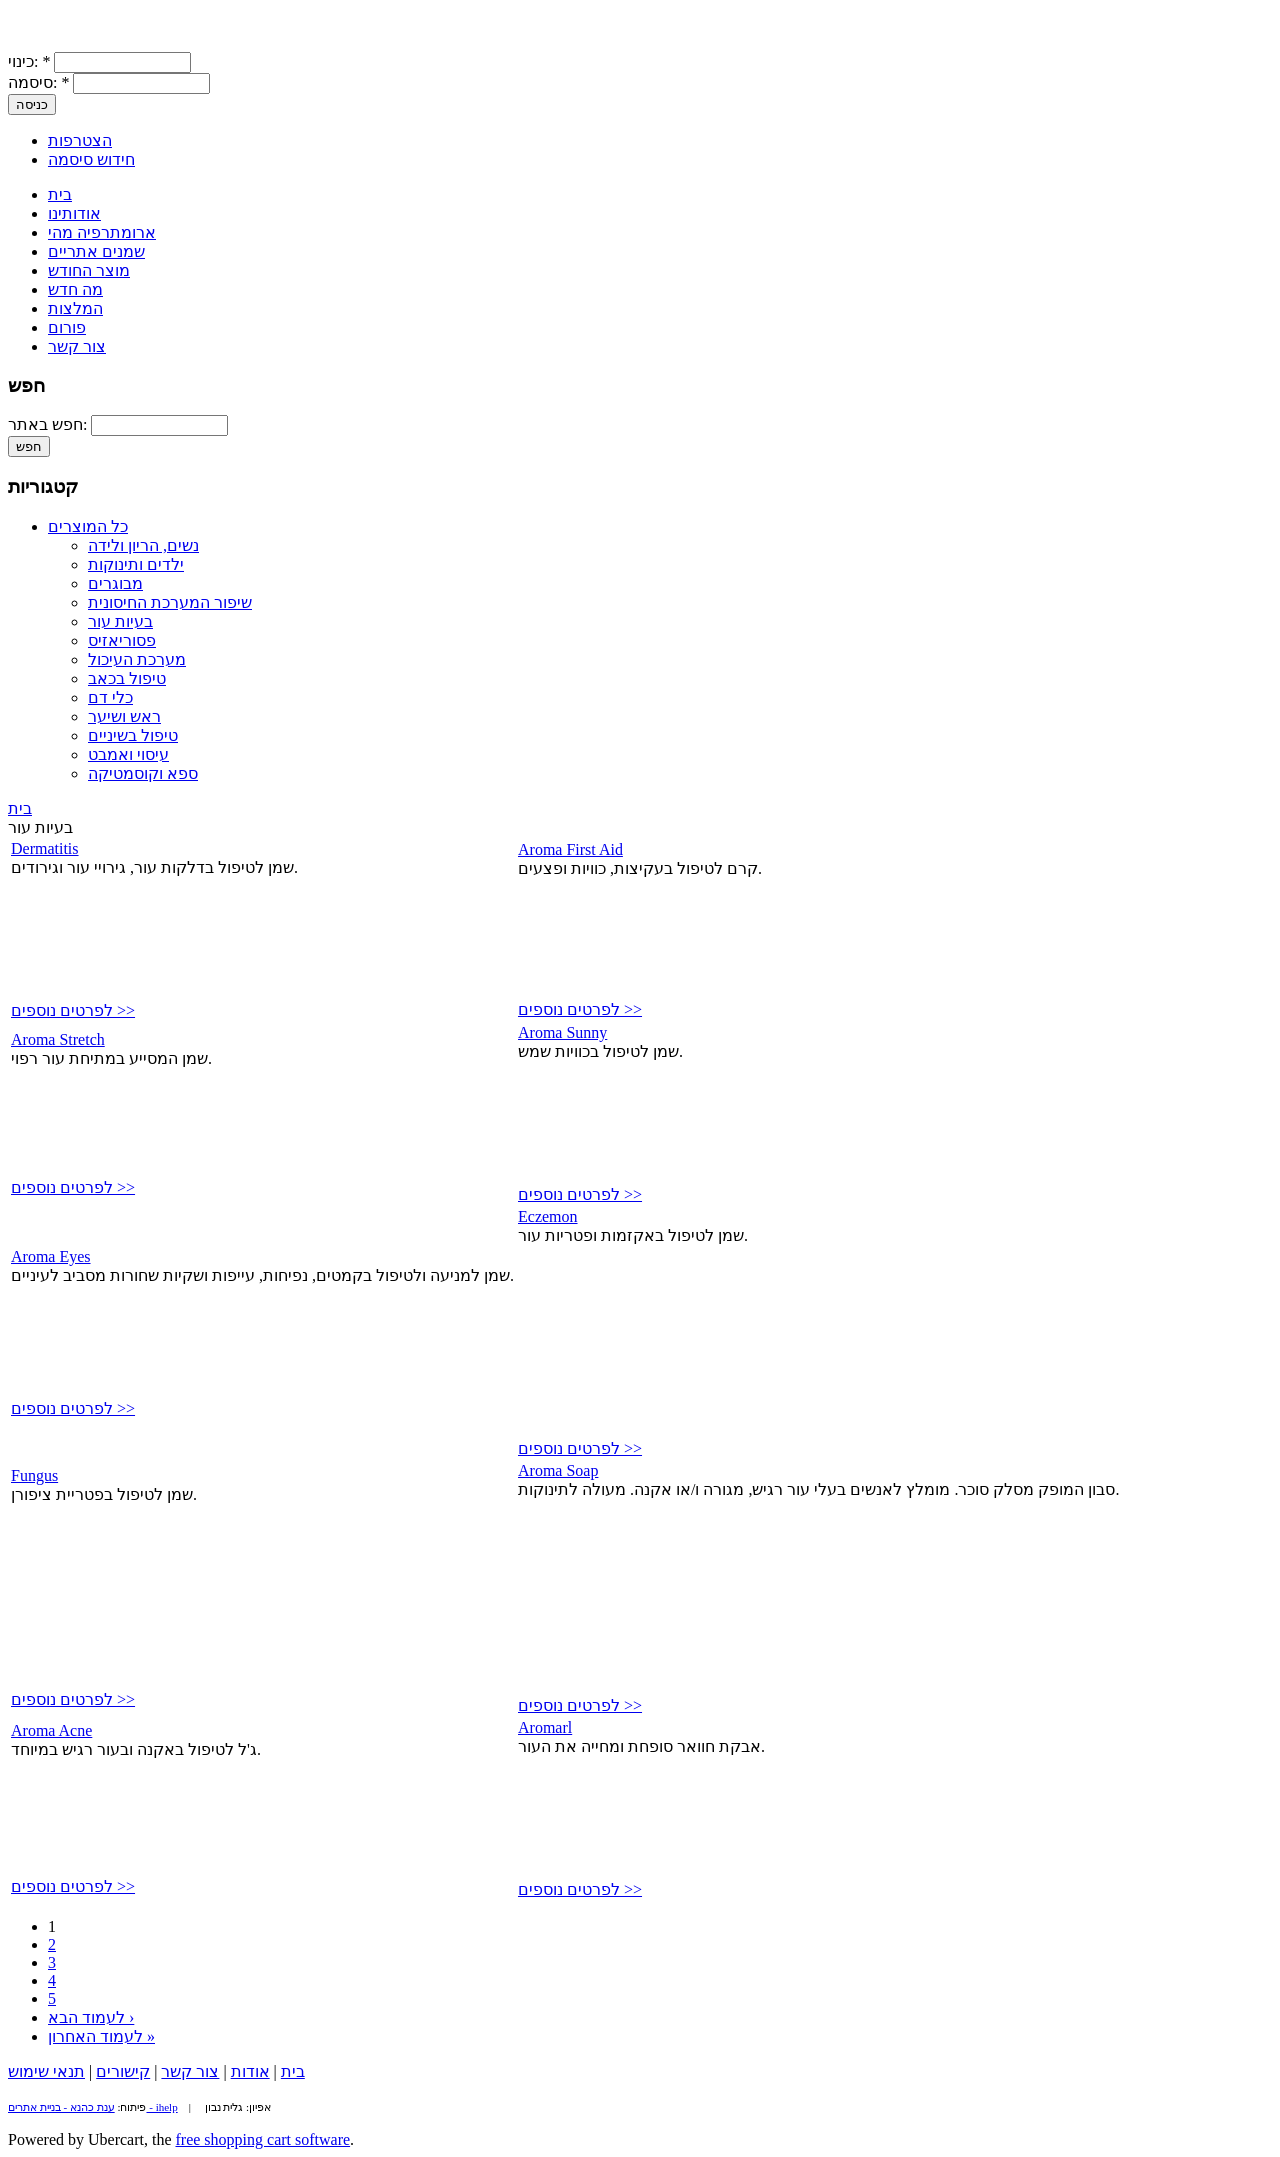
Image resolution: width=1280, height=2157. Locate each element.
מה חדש (75, 289)
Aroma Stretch (58, 1039)
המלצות (75, 308)
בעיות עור (120, 621)
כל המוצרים (88, 526)
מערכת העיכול (137, 659)
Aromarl (545, 1727)
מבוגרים (115, 583)
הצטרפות (80, 140)
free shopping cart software (263, 2139)
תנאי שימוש (46, 2071)
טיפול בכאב (127, 678)
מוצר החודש (89, 270)
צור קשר (77, 346)
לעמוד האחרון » (101, 2036)
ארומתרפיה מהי (102, 232)
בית (60, 194)
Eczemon (548, 1216)
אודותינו (74, 213)
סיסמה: (38, 82)
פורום (67, 327)
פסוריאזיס (122, 640)
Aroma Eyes (51, 1256)
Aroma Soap (558, 1470)
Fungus (34, 1475)
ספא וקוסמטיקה (143, 773)
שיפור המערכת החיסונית (170, 602)
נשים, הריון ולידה (143, 545)
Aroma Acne (51, 1730)
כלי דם (110, 697)
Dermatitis (45, 848)
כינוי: (29, 61)
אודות (250, 2071)
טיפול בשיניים (133, 735)
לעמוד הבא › (91, 2017)
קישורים (123, 2071)
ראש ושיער (124, 716)
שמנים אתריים (96, 251)
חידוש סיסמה (91, 159)
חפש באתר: (49, 424)
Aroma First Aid (570, 849)
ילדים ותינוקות (136, 564)
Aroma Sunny (562, 1032)
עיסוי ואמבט (128, 754)
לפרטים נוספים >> (73, 1010)
